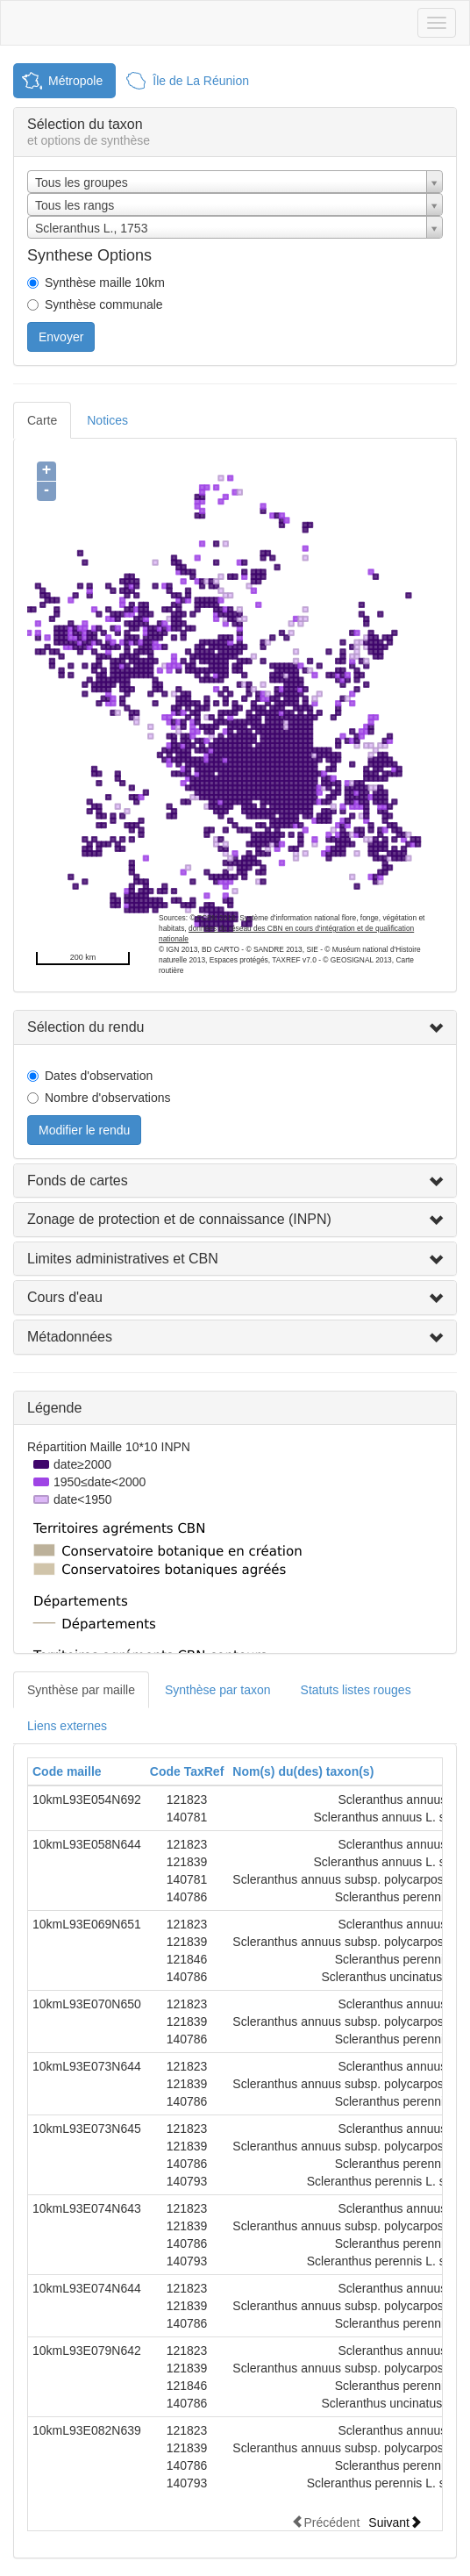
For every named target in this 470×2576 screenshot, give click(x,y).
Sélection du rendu (85, 1027)
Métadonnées (69, 1336)
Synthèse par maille (81, 1690)
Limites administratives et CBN (122, 1258)
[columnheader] (87, 1771)
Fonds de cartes (77, 1180)
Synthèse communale (104, 304)
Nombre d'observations (108, 1098)
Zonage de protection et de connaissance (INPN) (179, 1219)
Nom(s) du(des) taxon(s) (303, 1771)
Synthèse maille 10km (105, 282)
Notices (107, 420)
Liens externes (67, 1726)
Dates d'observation (99, 1076)
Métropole (75, 81)
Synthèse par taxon (218, 1690)
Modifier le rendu (84, 1130)
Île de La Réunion (201, 81)
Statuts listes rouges (356, 1690)
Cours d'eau (65, 1297)
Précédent (325, 2522)
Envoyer (61, 337)
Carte (42, 420)
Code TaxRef (187, 1771)
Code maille (67, 1771)
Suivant (395, 2522)
